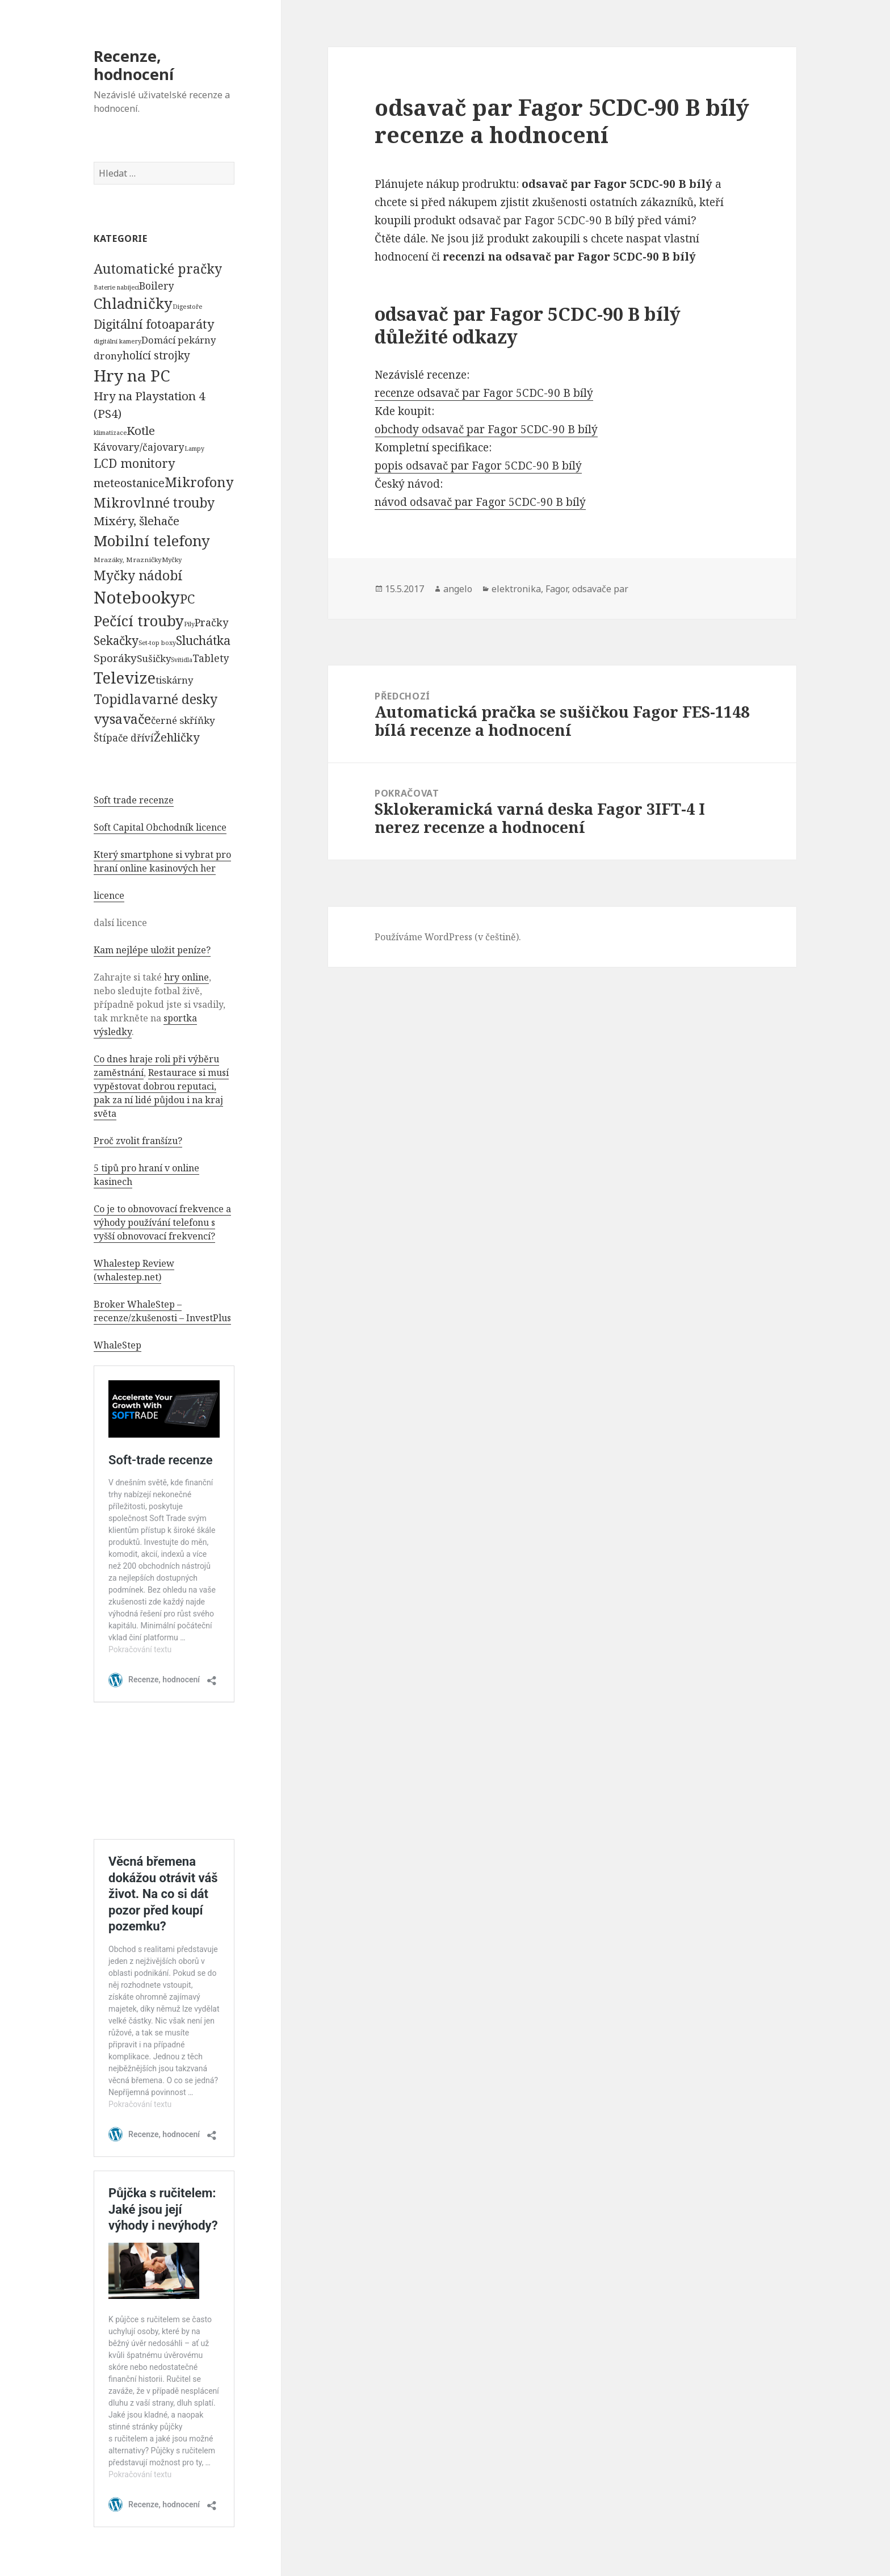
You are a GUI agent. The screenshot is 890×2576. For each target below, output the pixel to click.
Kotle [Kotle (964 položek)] (141, 430)
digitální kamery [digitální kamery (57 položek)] (117, 341)
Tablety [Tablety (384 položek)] (210, 658)
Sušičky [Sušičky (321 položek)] (154, 658)
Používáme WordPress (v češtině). (448, 937)
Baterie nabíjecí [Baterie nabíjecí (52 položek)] (116, 287)
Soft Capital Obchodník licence (160, 827)
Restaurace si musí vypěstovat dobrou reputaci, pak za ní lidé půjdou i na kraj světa (161, 1093)
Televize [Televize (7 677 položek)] (125, 677)
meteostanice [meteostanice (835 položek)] (129, 483)
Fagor (556, 589)
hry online (186, 977)
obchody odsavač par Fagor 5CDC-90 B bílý (486, 429)
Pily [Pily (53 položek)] (189, 624)
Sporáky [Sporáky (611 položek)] (115, 658)
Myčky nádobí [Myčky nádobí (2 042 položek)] (138, 575)
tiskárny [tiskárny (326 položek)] (174, 679)
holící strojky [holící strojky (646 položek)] (156, 355)
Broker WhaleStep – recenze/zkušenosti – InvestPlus (162, 1311)
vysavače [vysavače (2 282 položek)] (122, 719)
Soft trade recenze (134, 800)
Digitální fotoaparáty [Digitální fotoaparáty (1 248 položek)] (154, 324)
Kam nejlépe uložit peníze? (152, 950)
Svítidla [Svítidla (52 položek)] (181, 660)
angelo (457, 589)
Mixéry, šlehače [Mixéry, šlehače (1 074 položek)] (136, 521)
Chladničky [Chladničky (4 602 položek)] (133, 303)
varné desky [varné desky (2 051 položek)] (179, 699)
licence (109, 895)
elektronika (516, 589)
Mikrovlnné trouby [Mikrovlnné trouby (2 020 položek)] (154, 502)
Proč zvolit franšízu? (138, 1140)
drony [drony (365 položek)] (108, 355)
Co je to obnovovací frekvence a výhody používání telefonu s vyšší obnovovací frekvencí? (162, 1222)
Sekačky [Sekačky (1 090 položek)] (116, 640)
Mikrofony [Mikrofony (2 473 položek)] (199, 482)
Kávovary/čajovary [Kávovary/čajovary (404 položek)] (139, 447)
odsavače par (600, 589)
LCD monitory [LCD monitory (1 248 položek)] (134, 463)
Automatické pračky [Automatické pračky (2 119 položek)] (158, 268)
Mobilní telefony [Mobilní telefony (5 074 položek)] (152, 540)
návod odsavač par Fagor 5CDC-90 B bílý (480, 502)
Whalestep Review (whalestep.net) (134, 1270)
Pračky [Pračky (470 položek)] (211, 622)
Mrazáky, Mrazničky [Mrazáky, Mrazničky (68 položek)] (128, 559)
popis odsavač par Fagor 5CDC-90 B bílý (478, 465)
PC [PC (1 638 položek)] (187, 598)
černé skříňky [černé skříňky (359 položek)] (183, 720)
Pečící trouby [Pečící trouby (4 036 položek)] (139, 620)
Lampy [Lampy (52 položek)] (194, 449)
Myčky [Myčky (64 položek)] (172, 559)
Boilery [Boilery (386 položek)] (156, 285)
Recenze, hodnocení (134, 65)
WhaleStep (117, 1345)
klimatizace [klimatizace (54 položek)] (110, 432)
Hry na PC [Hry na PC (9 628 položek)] (132, 375)
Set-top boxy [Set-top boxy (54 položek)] (157, 642)
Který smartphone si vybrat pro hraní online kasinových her (162, 861)
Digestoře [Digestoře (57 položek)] (188, 306)
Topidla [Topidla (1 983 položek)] (117, 699)
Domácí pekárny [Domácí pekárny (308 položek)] (178, 339)
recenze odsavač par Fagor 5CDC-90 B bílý (484, 393)
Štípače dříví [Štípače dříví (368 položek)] (124, 737)
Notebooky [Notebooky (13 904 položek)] (137, 597)
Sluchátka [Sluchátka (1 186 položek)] (203, 640)
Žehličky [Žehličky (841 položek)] (176, 737)
